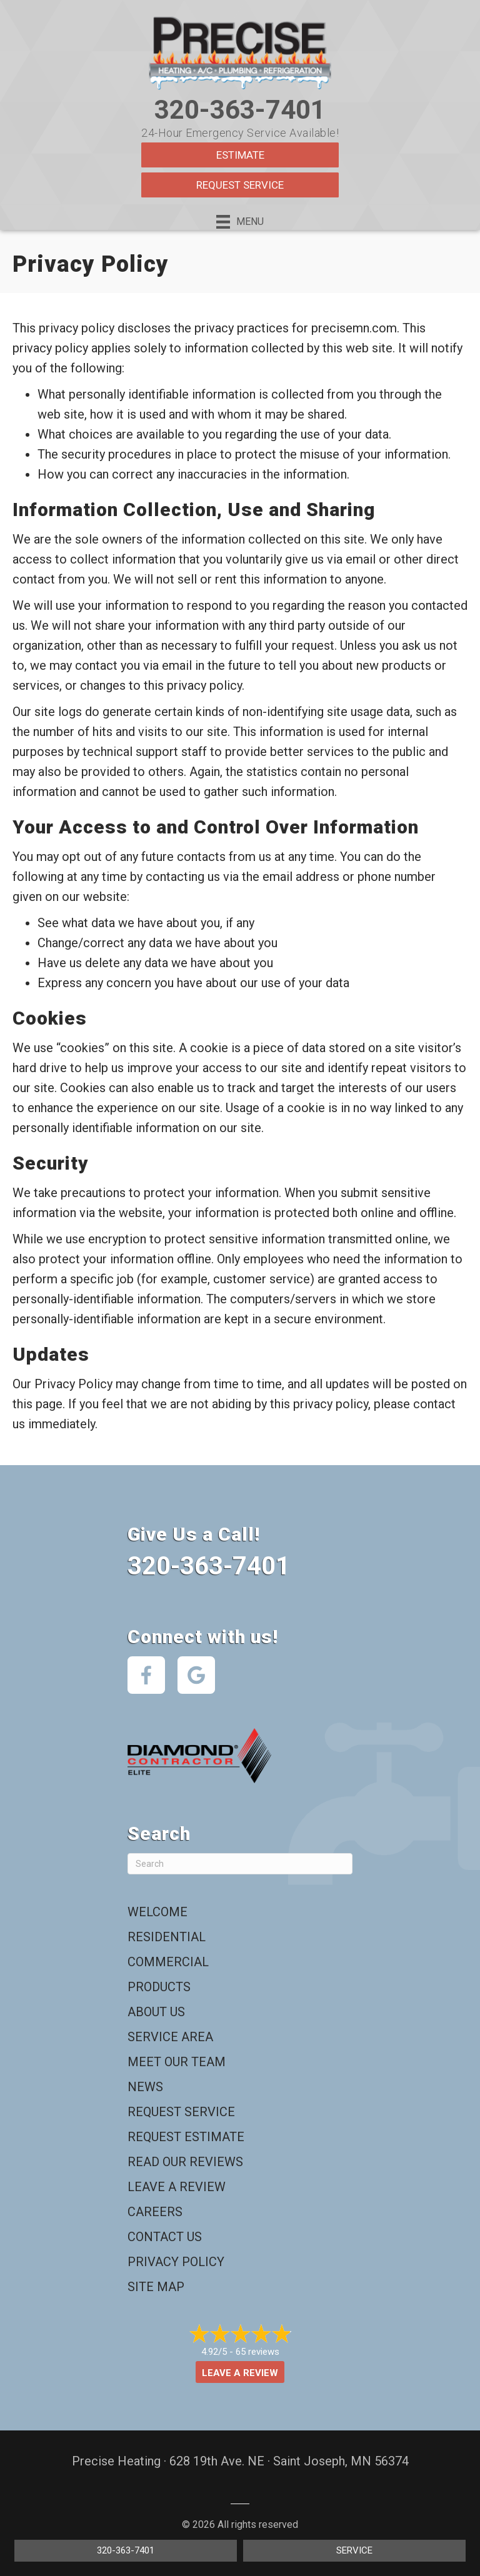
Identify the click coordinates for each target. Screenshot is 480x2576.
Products (159, 1986)
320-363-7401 (240, 109)
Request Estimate (186, 2136)
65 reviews (257, 2351)
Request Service (240, 185)
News (145, 2086)
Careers (155, 2211)
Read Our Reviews (185, 2161)
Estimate (240, 155)
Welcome (158, 1911)
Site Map (156, 2286)
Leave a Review (177, 2186)
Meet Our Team (177, 2061)
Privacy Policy (176, 2261)
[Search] (240, 1863)
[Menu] (240, 222)
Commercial (168, 1961)
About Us (156, 2011)
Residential (167, 1936)
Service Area (170, 2036)
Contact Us (165, 2236)
